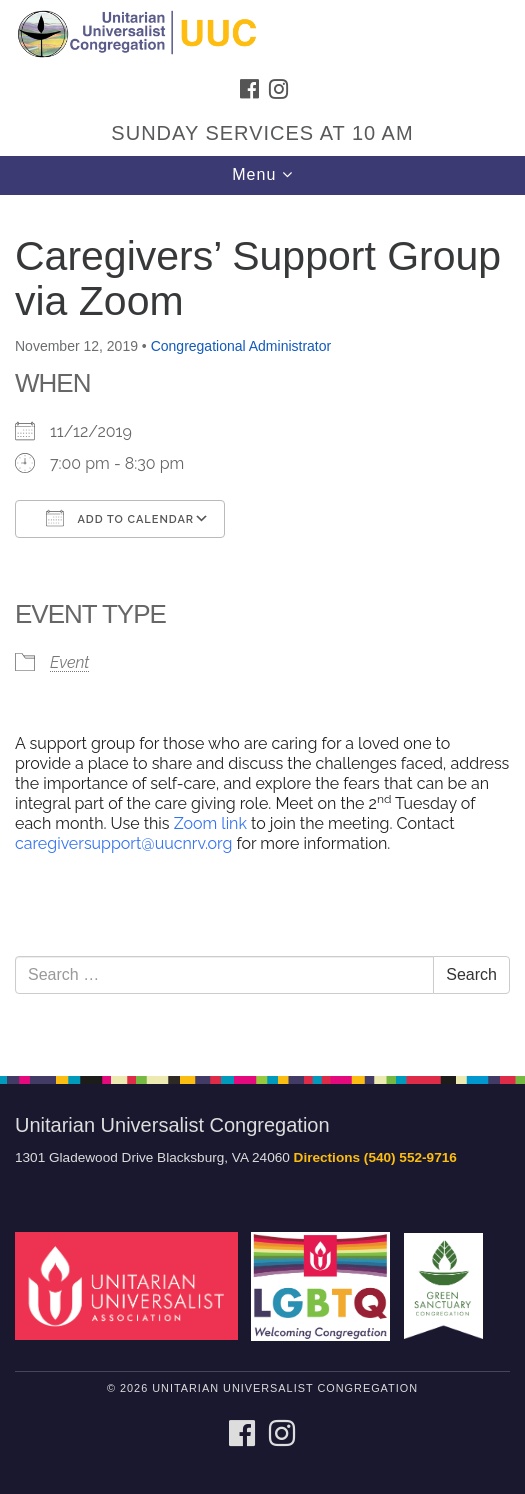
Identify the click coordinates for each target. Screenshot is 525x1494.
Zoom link (208, 823)
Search (471, 974)
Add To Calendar (120, 518)
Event (69, 662)
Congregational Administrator (241, 346)
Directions (327, 1157)
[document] (262, 624)
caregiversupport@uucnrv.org (123, 843)
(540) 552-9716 (410, 1157)
